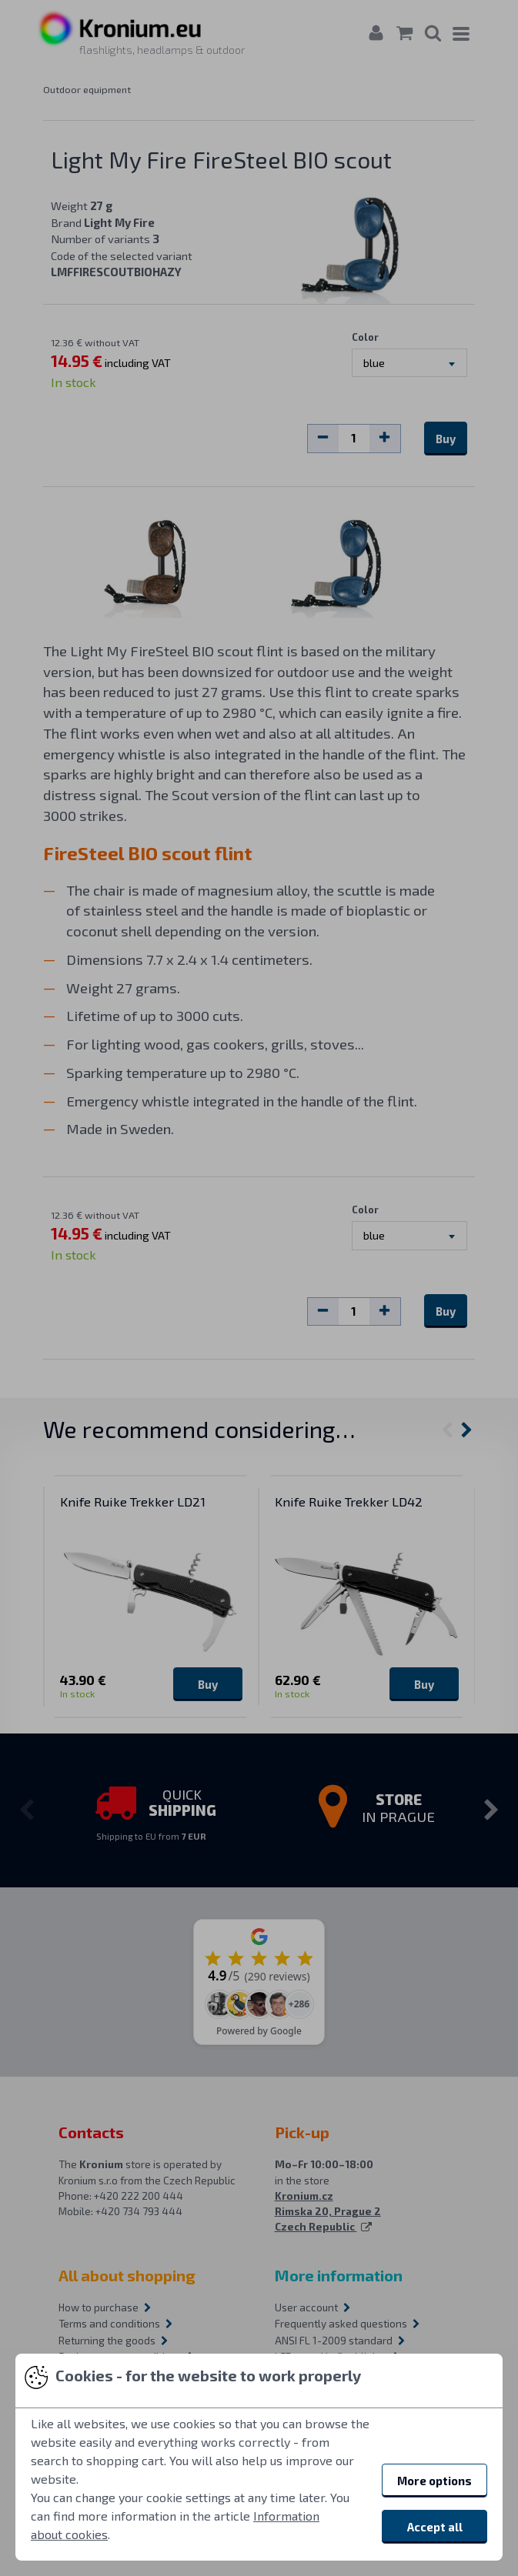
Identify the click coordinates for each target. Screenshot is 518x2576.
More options (434, 2481)
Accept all (435, 2527)
